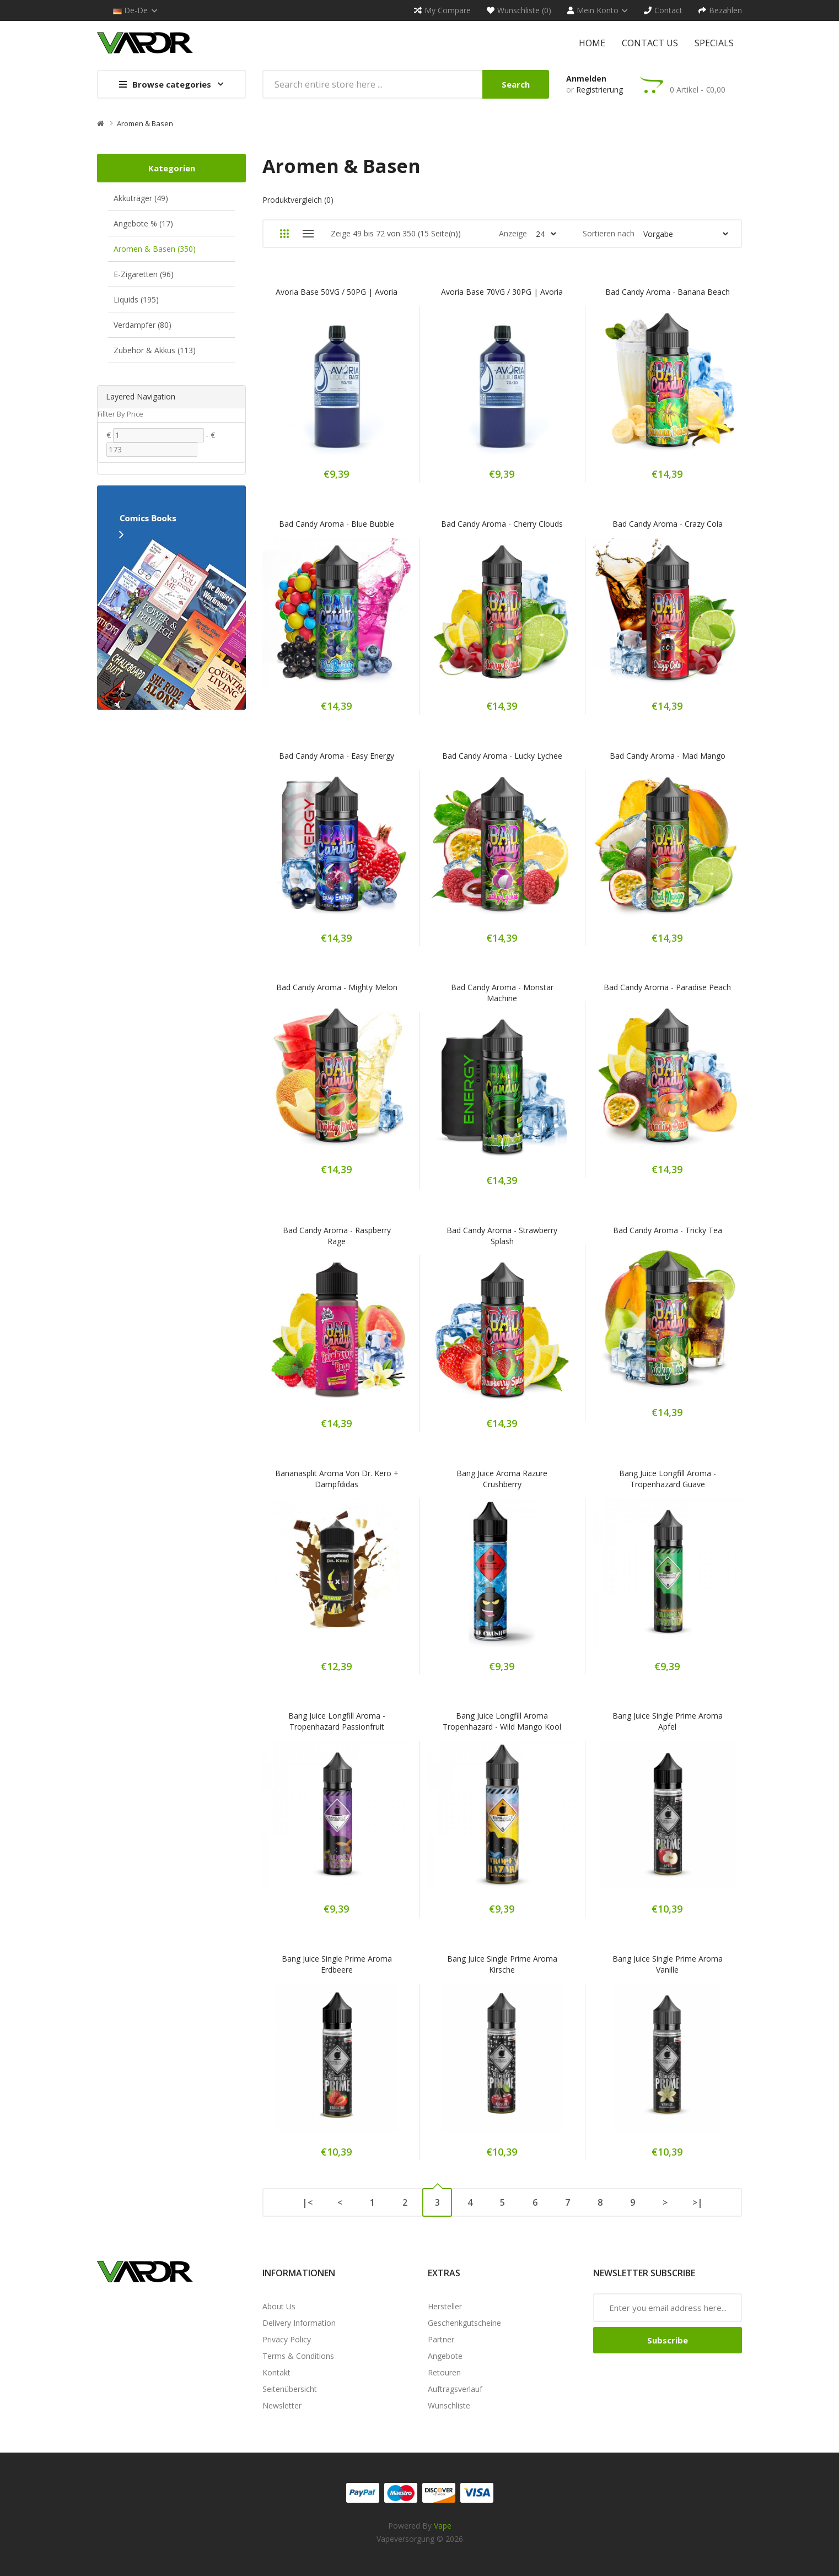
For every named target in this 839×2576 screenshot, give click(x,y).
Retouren (444, 2372)
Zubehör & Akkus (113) (155, 350)
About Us (278, 2306)
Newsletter (282, 2405)
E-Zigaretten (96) (144, 274)
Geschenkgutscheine (464, 2323)
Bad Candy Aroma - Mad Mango (667, 755)
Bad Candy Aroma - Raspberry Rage (337, 1235)
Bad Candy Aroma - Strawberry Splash (502, 1235)
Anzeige (513, 233)
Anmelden (586, 78)
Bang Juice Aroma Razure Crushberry (501, 1478)
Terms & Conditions (298, 2356)
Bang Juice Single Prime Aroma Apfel (667, 1721)
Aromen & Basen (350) (155, 249)
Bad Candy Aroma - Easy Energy (336, 755)
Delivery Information (299, 2323)
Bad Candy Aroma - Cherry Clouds (502, 524)
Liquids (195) (136, 299)
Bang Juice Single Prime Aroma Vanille (667, 1964)
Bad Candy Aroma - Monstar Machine (502, 992)
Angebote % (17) (143, 223)
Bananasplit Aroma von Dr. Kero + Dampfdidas (337, 1478)
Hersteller (445, 2306)
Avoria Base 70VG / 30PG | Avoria (502, 292)
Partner (441, 2339)
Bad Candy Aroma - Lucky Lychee (502, 755)
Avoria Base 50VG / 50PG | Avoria (336, 292)
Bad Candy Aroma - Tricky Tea (667, 1230)
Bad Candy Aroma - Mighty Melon (336, 987)
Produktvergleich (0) (298, 200)
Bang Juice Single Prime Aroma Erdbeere (337, 1964)
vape (442, 2525)
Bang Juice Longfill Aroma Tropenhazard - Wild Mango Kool (502, 1721)
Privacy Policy (286, 2339)
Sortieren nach (608, 233)
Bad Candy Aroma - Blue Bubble (336, 524)
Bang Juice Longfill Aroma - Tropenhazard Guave (667, 1478)
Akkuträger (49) (141, 198)
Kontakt (276, 2372)
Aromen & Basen (145, 123)
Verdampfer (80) (142, 325)
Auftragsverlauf (455, 2389)
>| (697, 2202)
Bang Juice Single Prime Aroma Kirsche (502, 1964)
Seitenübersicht (289, 2389)
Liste (308, 233)
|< (307, 2202)
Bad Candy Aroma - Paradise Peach (667, 987)
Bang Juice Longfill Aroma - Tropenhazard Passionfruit (336, 1721)
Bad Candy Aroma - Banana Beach (667, 292)
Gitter (284, 233)
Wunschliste (449, 2405)
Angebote (445, 2356)
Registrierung (599, 89)
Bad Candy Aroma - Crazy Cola (667, 524)
